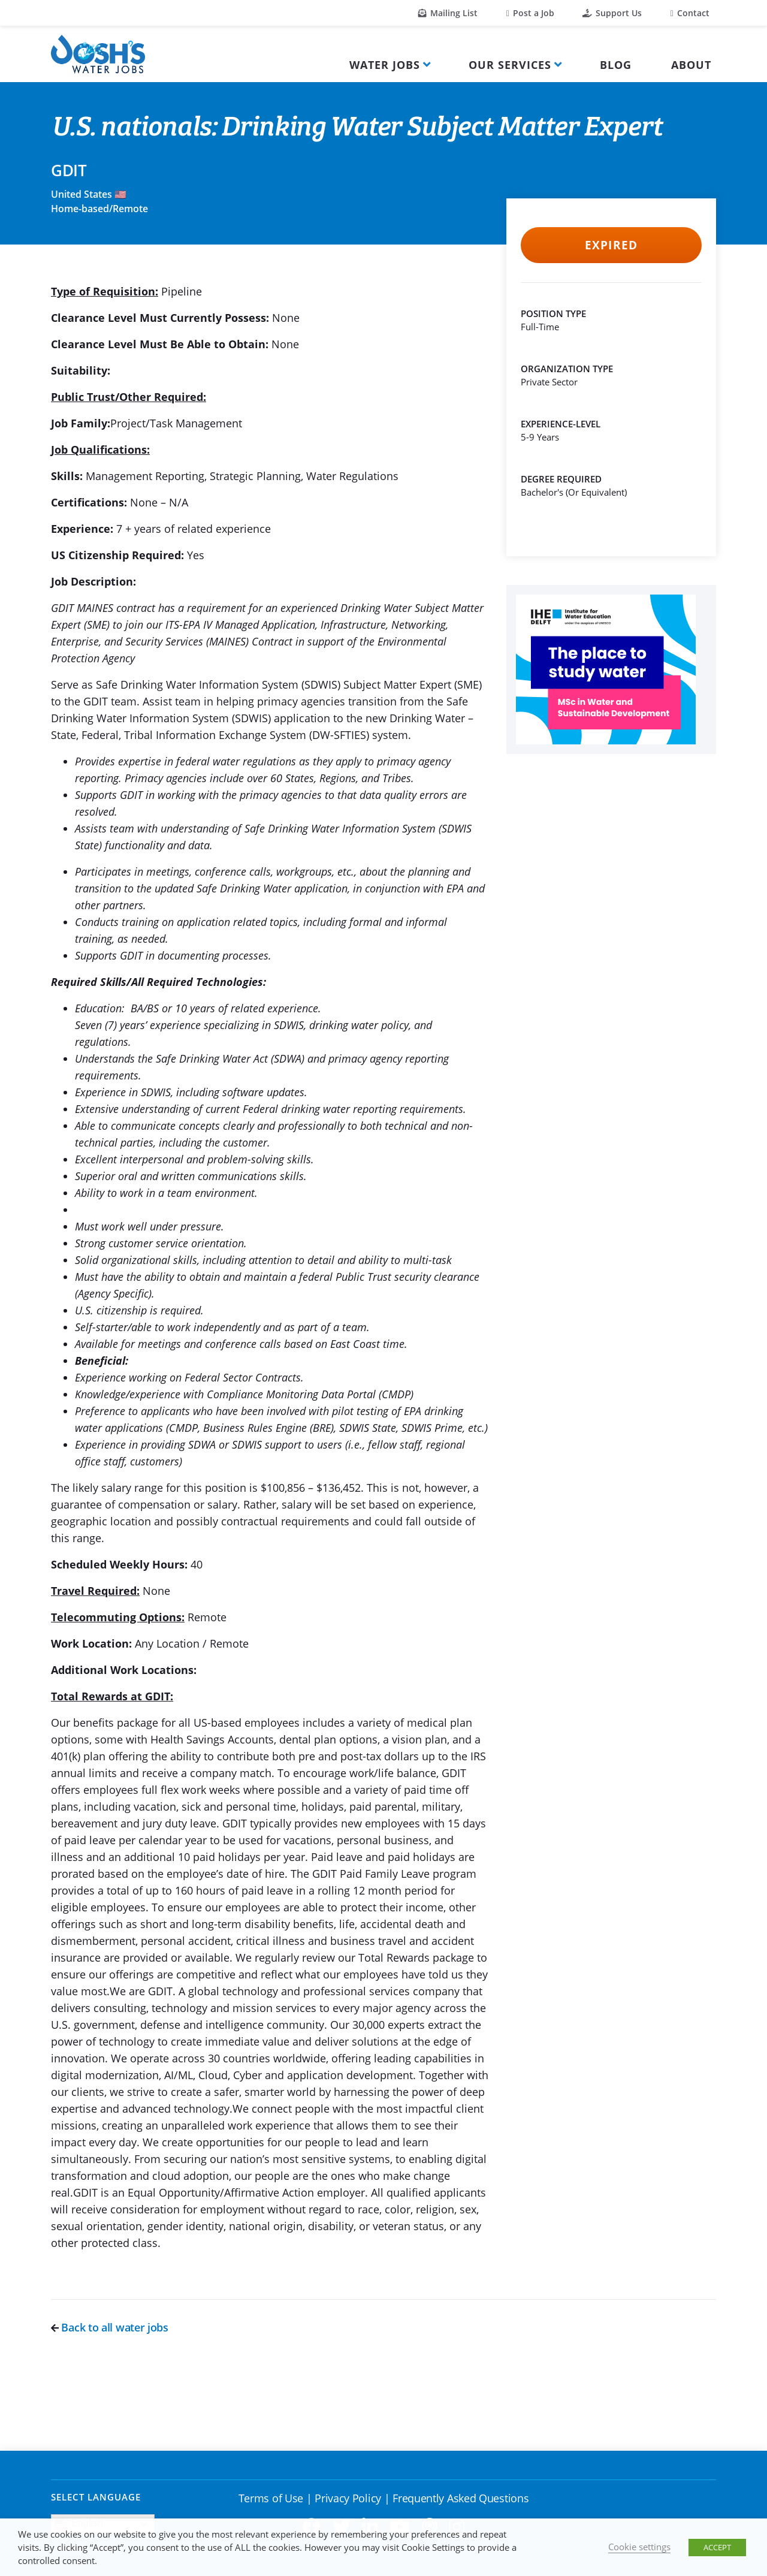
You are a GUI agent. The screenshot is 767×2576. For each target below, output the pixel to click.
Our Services (510, 65)
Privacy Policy (348, 2498)
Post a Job (530, 13)
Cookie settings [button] (639, 2547)
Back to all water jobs (109, 2327)
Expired (611, 245)
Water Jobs (384, 65)
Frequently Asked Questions (460, 2498)
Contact (690, 13)
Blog (616, 65)
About (691, 65)
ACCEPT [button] (717, 2547)
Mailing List (448, 13)
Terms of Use (270, 2498)
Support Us (612, 13)
